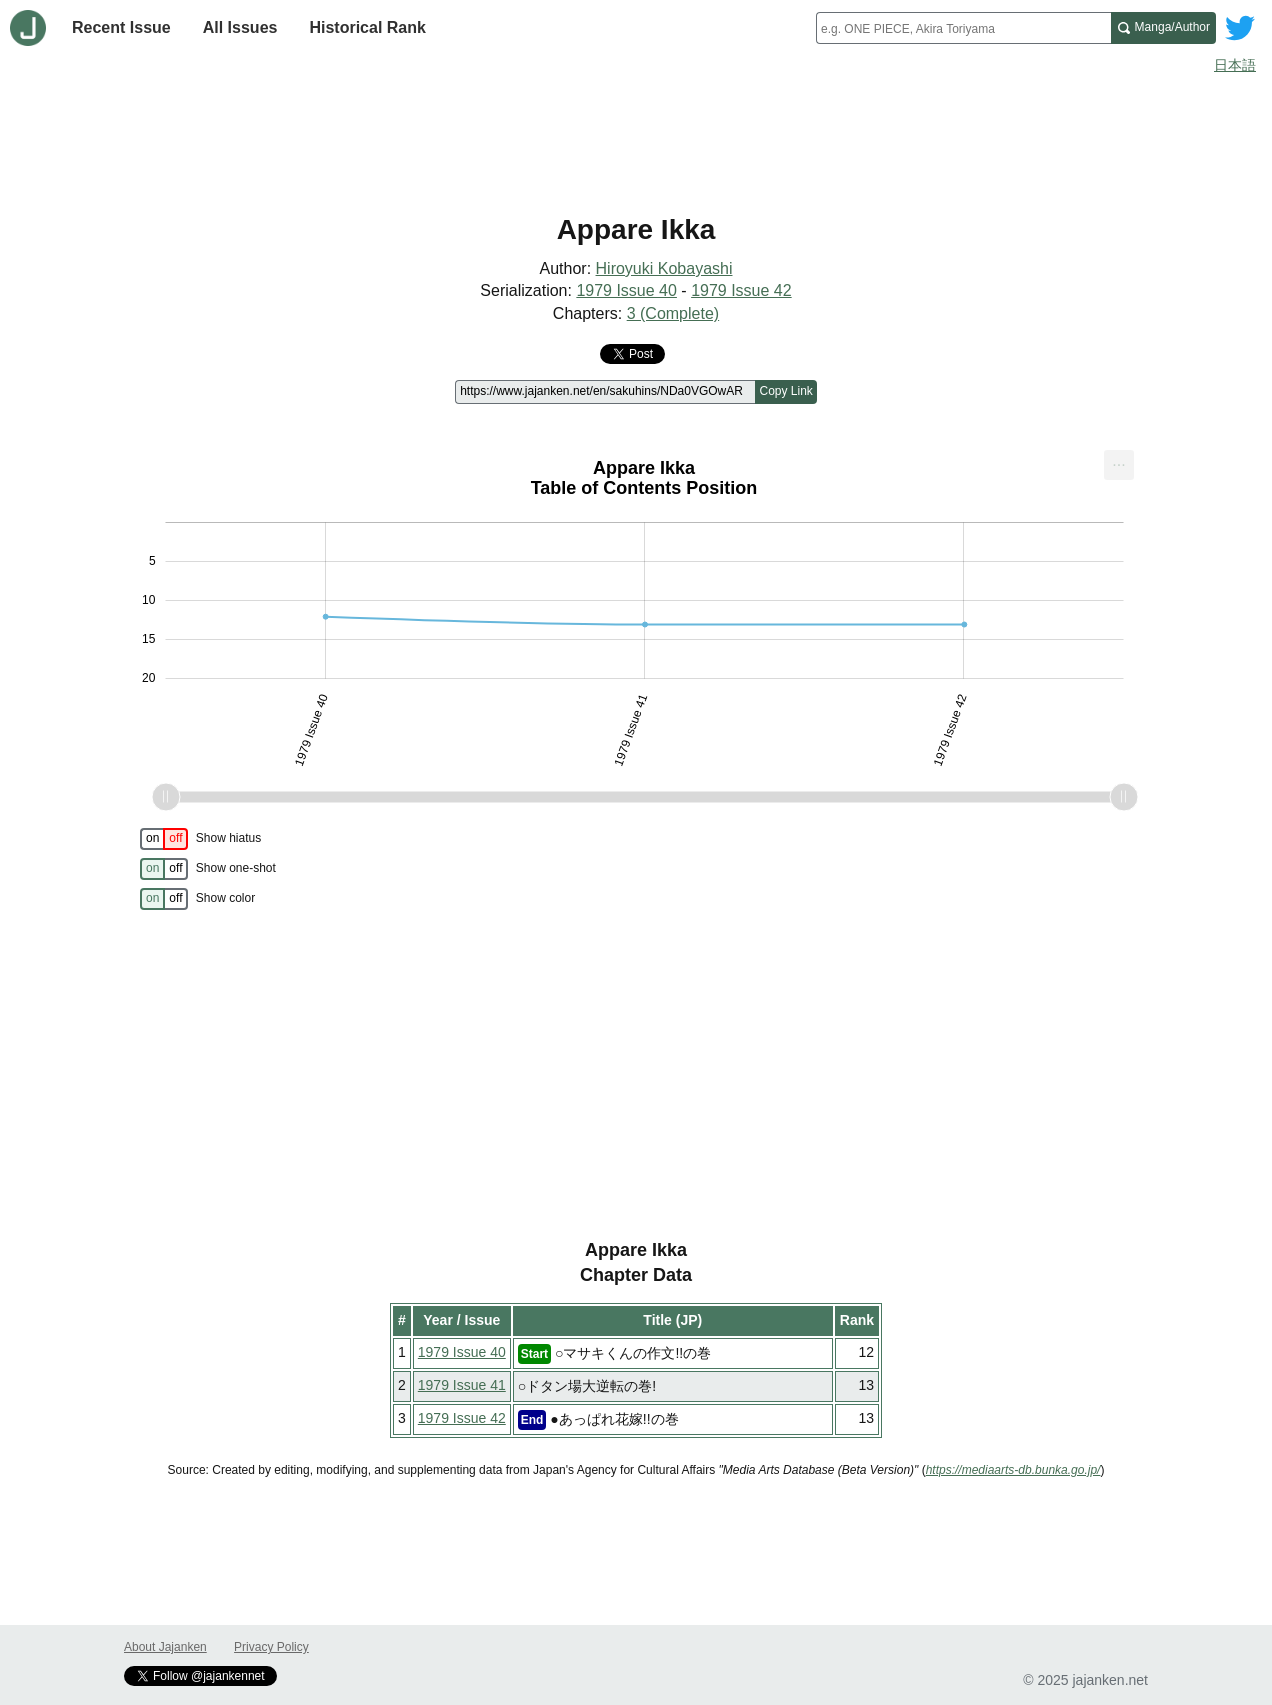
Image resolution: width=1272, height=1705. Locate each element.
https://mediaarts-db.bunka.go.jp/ (1013, 1470)
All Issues (240, 27)
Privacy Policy (271, 1647)
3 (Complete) (673, 313)
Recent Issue (121, 27)
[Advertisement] (636, 138)
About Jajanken (165, 1647)
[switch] (164, 839)
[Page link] (605, 392)
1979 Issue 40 (626, 290)
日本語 (1235, 65)
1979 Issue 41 (462, 1385)
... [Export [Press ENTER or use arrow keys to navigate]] (1118, 460)
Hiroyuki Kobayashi (664, 268)
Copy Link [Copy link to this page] (785, 391)
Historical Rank (367, 27)
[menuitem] (1119, 465)
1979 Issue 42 (741, 290)
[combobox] (963, 28)
